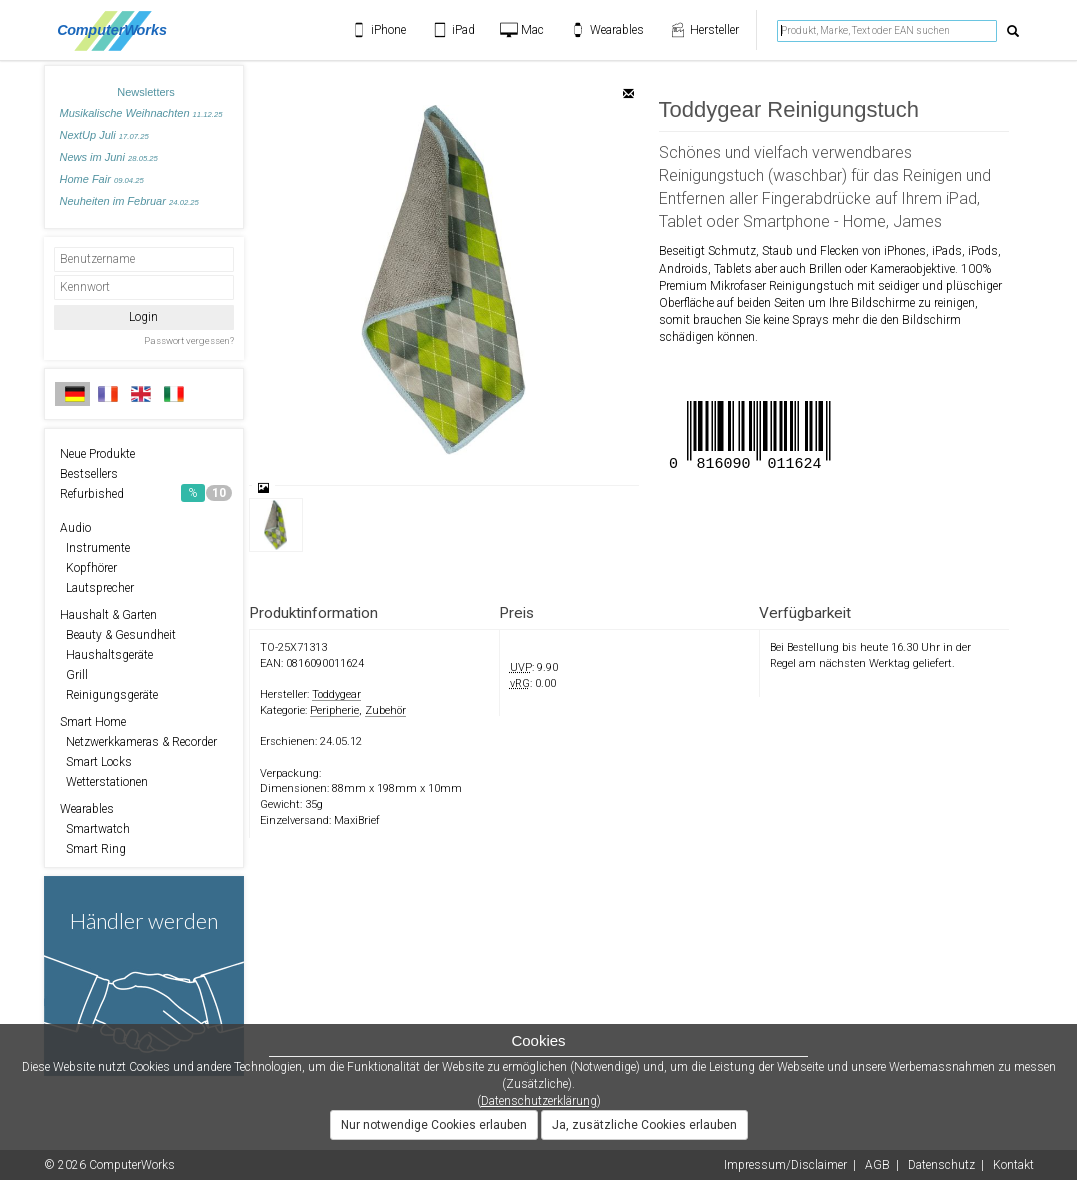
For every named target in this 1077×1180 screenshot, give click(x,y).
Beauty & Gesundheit (118, 635)
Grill (74, 675)
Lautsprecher (97, 588)
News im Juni (109, 157)
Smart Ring (93, 849)
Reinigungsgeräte (109, 695)
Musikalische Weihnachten (141, 113)
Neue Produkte (97, 454)
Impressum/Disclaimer (785, 1165)
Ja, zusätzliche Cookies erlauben (644, 1125)
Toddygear (336, 694)
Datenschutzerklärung (539, 1101)
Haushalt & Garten (108, 615)
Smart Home (93, 722)
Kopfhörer (88, 568)
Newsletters (145, 92)
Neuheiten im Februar (129, 201)
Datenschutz (941, 1165)
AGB (877, 1165)
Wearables (87, 809)
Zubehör (385, 710)
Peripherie (334, 710)
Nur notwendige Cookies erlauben (434, 1125)
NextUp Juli (104, 135)
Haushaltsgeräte (106, 655)
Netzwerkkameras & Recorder (138, 742)
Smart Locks (96, 762)
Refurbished (146, 493)
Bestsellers (89, 474)
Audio (75, 528)
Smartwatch (95, 829)
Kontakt (1013, 1165)
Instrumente (95, 548)
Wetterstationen (104, 782)
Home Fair (102, 179)
